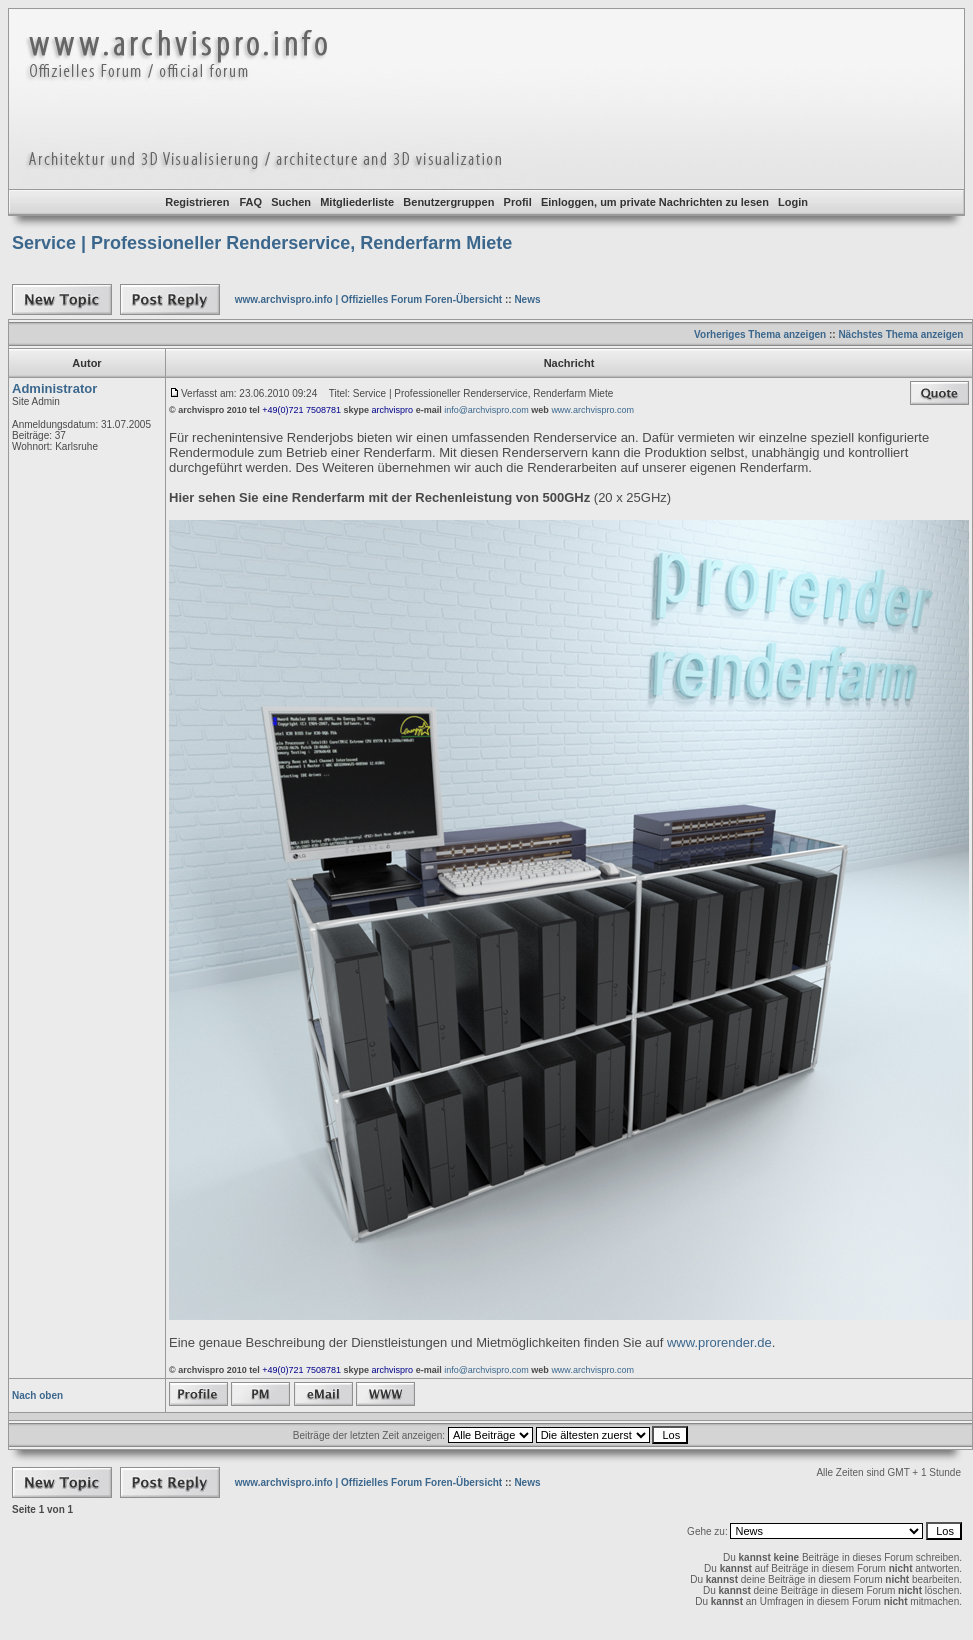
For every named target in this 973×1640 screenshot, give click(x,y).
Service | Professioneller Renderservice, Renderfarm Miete (262, 243)
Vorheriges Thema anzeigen (760, 334)
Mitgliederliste (357, 202)
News (527, 299)
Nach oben (37, 1395)
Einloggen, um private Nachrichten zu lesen (655, 202)
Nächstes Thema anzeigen (900, 334)
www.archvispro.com (592, 410)
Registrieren (197, 202)
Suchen (291, 202)
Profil (518, 202)
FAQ (250, 202)
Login (793, 202)
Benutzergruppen (448, 202)
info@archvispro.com (486, 410)
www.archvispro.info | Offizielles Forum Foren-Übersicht (368, 299)
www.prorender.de (719, 1342)
